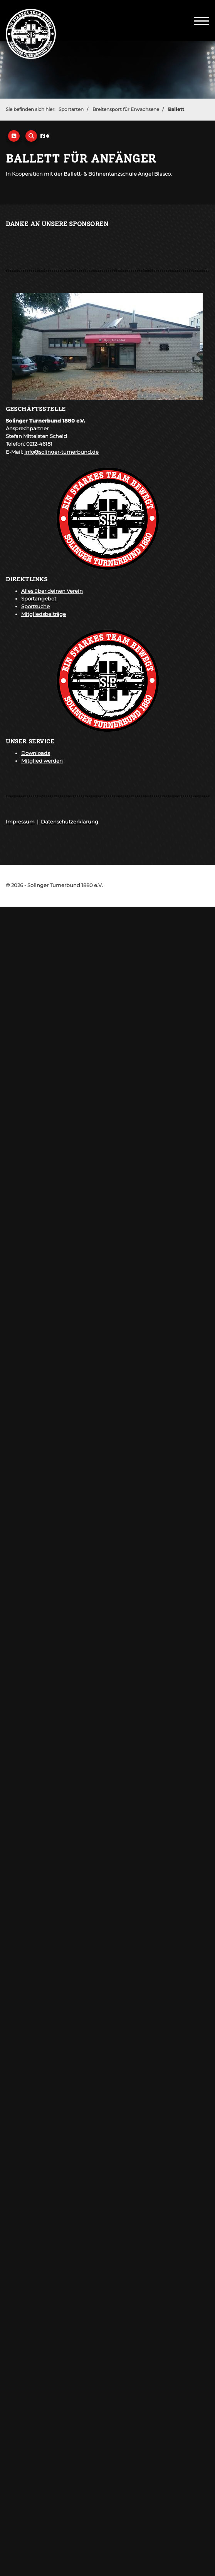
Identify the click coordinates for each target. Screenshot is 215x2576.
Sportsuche (35, 606)
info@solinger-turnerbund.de (61, 452)
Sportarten (71, 109)
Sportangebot (38, 598)
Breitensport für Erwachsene (125, 109)
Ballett (176, 109)
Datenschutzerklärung (69, 821)
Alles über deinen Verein (52, 591)
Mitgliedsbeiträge (43, 614)
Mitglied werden (42, 761)
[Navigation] (201, 20)
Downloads (35, 753)
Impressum (20, 821)
